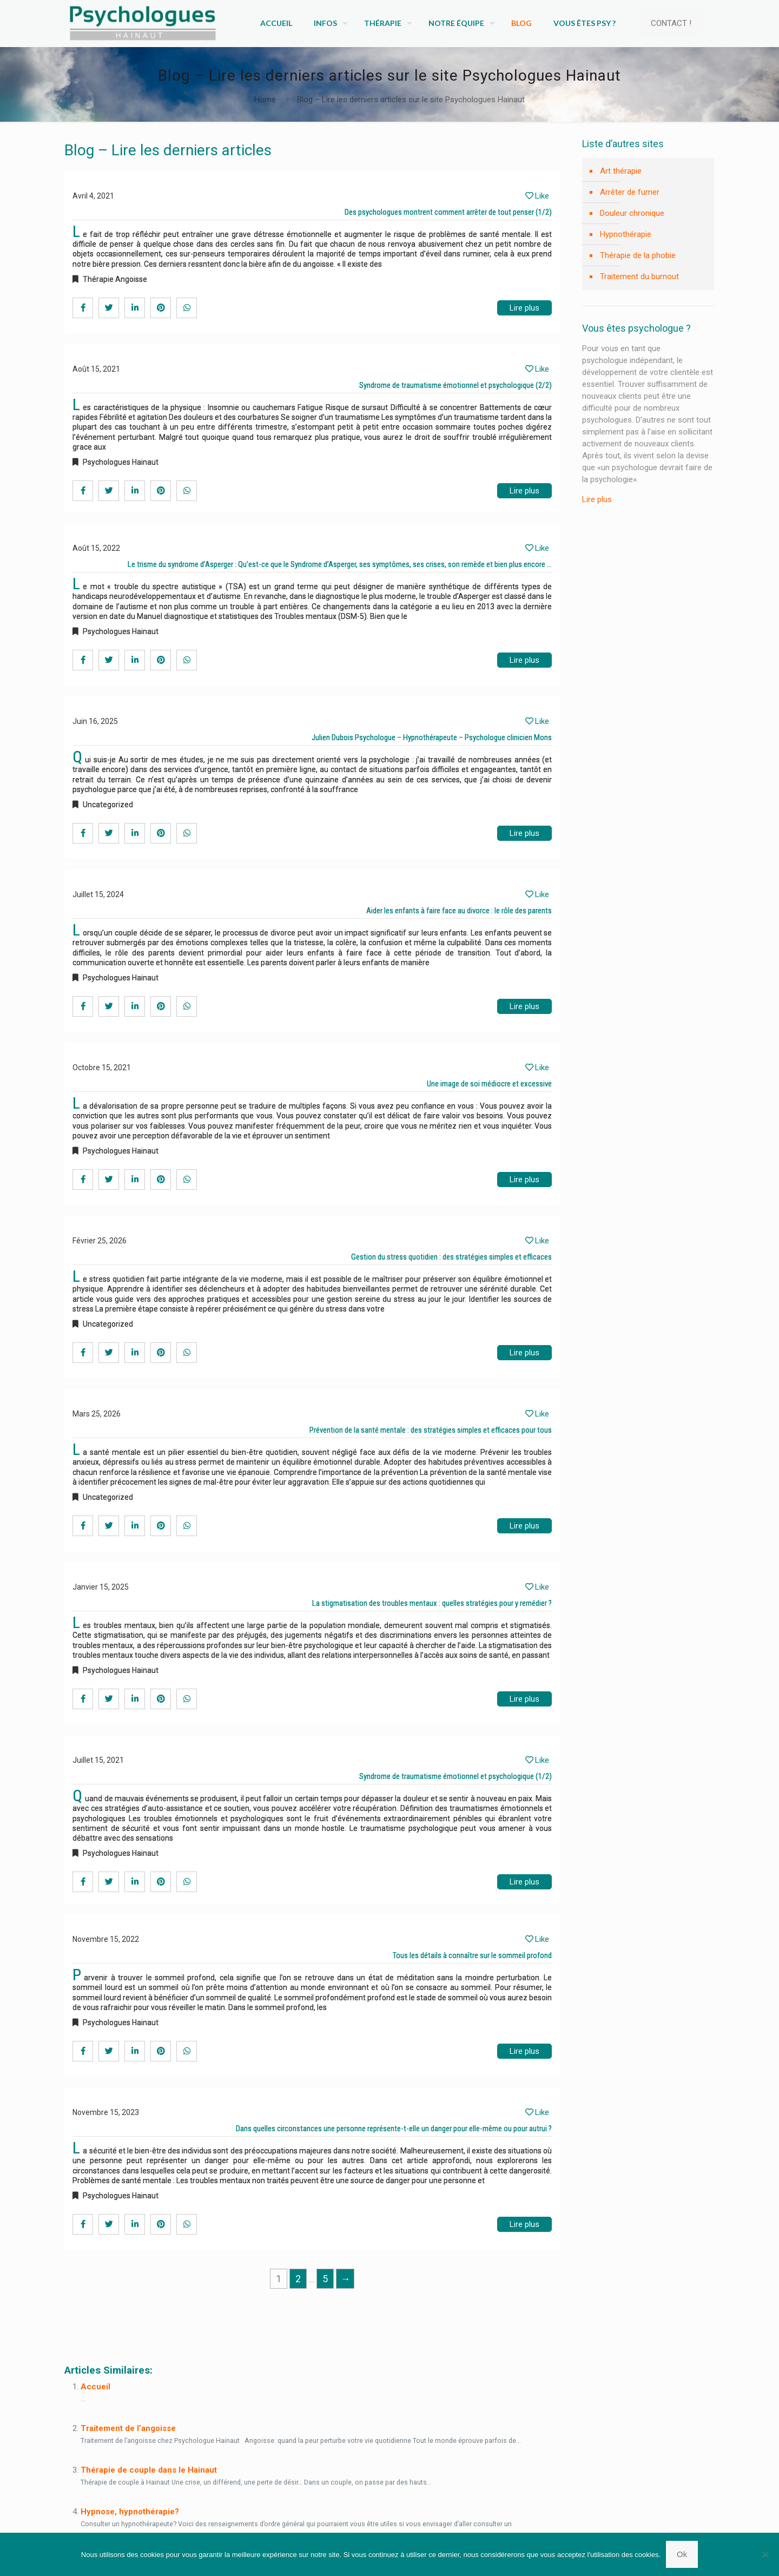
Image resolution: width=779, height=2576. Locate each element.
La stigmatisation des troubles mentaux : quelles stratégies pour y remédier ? (432, 1603)
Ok (682, 2554)
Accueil (95, 2386)
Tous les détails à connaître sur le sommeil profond (472, 1955)
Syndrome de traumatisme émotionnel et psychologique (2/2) (455, 385)
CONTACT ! (671, 23)
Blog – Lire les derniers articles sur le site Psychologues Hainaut (411, 99)
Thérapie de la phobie (638, 255)
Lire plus (524, 308)
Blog (77, 2321)
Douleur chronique (632, 213)
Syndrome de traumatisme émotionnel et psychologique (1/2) (455, 1776)
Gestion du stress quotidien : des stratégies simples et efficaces (451, 1257)
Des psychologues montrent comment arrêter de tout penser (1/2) (448, 212)
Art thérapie (621, 171)
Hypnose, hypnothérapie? (130, 2511)
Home (265, 99)
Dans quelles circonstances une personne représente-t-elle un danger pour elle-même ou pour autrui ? (394, 2128)
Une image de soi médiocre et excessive (489, 1084)
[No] (765, 2554)
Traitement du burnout (639, 276)
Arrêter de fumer (629, 192)
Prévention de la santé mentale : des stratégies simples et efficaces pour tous (430, 1430)
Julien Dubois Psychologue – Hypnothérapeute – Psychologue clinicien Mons (432, 737)
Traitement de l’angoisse (128, 2428)
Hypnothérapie (625, 234)
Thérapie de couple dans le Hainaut (149, 2470)
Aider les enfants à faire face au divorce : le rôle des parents (459, 910)
